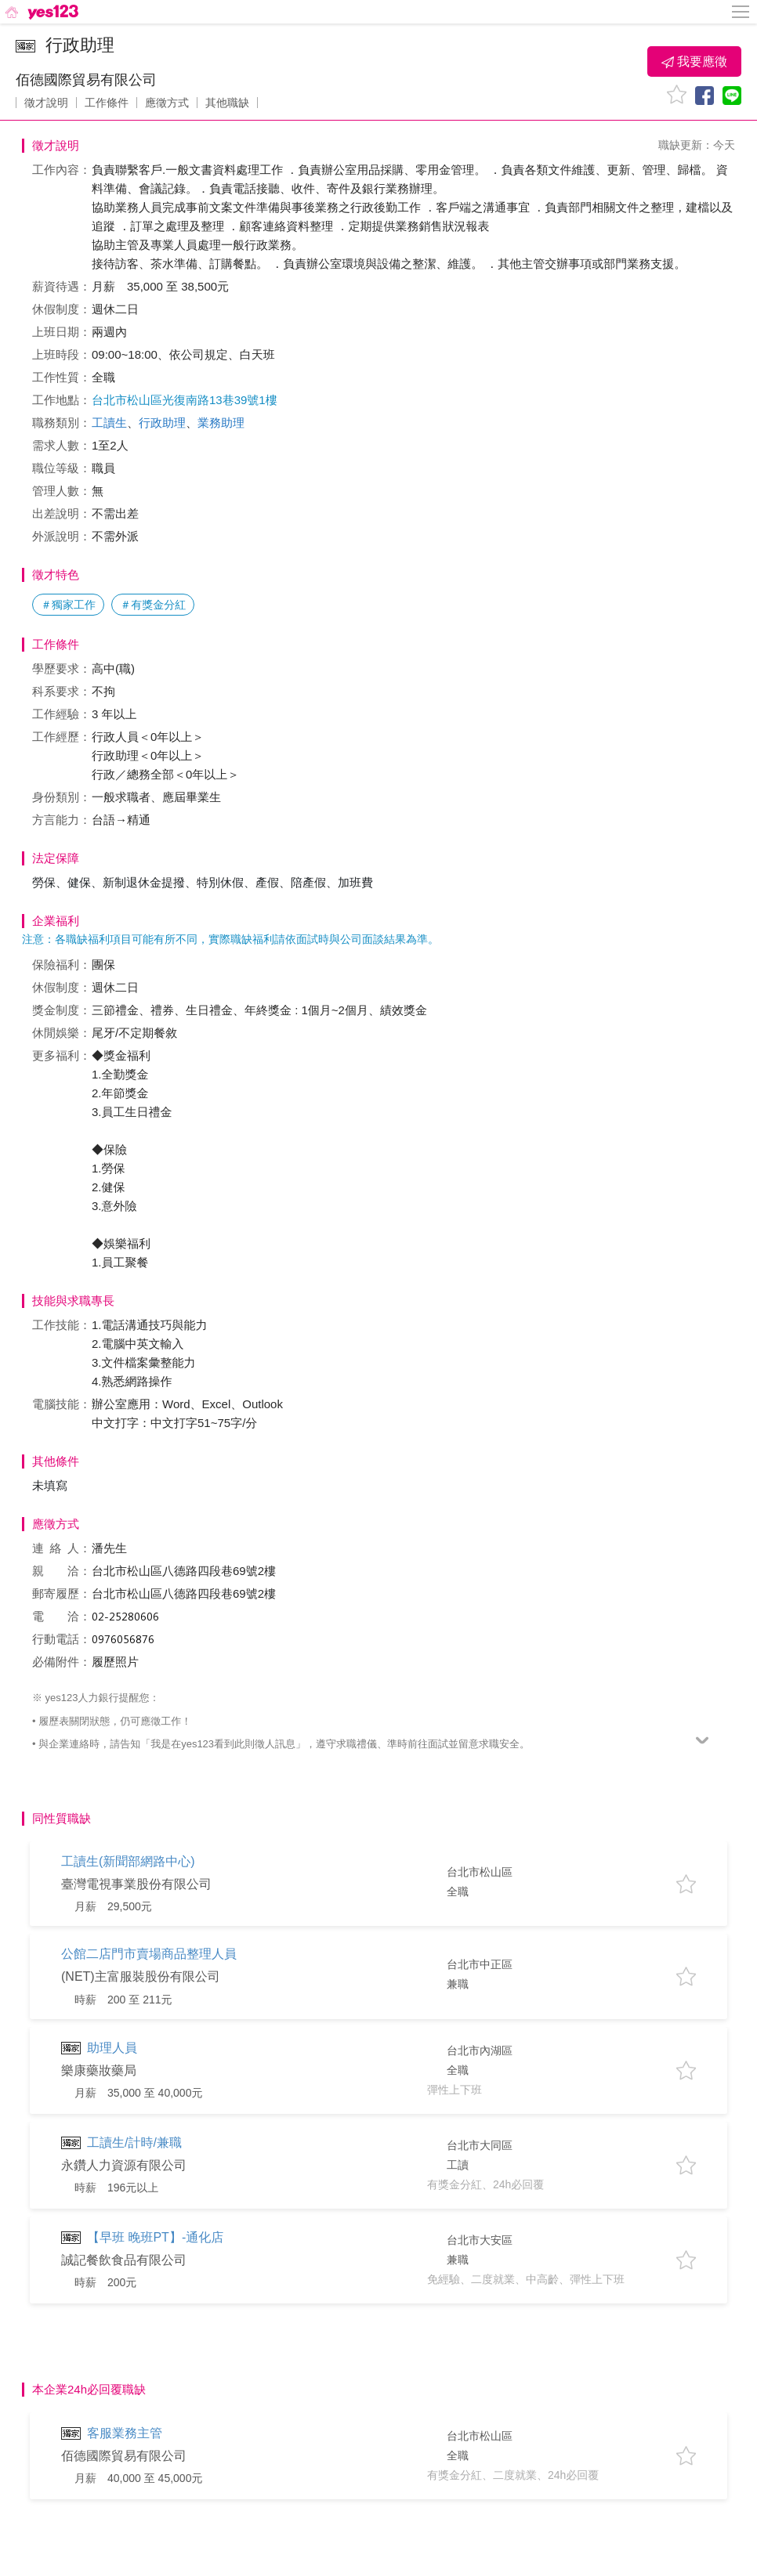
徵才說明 (46, 102)
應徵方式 (167, 102)
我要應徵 (694, 62)
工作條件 (107, 102)
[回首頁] (40, 11)
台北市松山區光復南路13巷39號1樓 (184, 399)
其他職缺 (227, 102)
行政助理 (162, 422)
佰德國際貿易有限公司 (86, 80)
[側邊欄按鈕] (741, 11)
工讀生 (109, 422)
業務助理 (220, 422)
